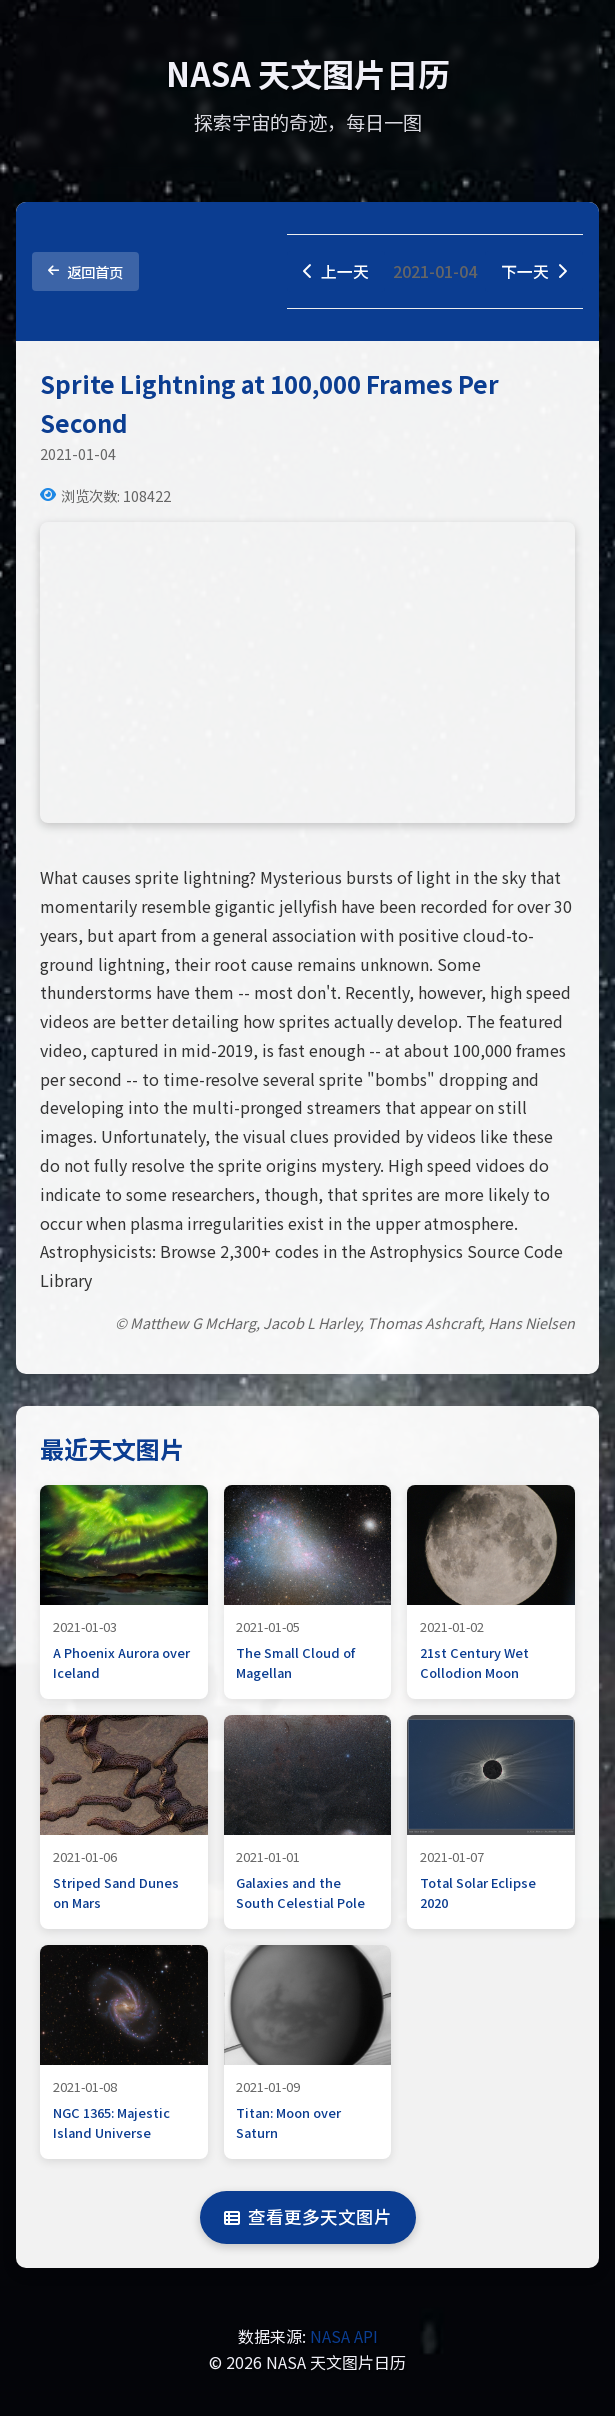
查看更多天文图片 (308, 2217)
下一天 (534, 271)
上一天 (336, 271)
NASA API (344, 2337)
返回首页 (85, 271)
